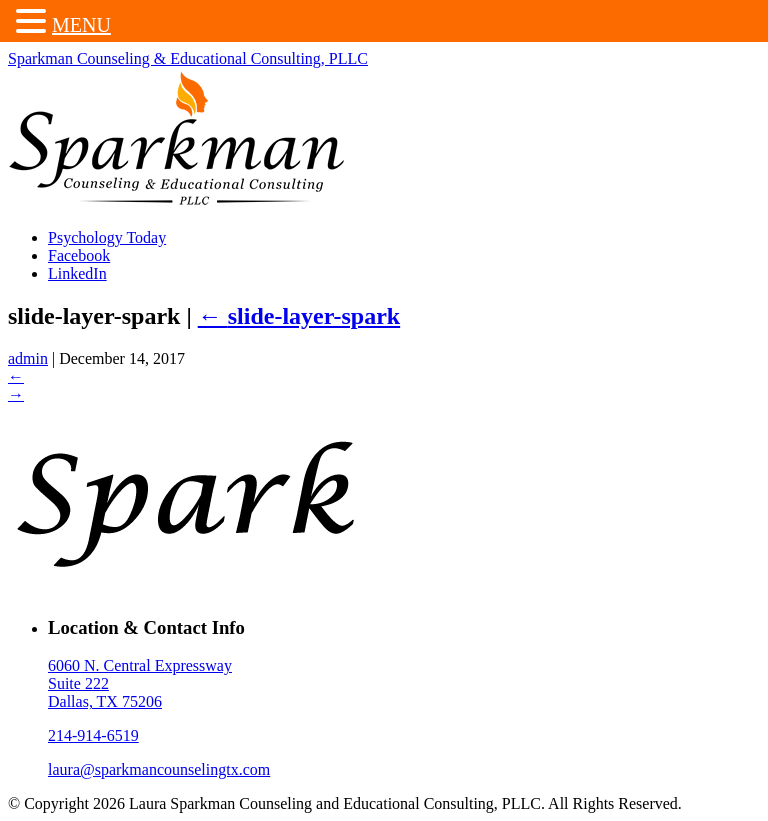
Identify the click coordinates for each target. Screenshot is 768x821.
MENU (81, 25)
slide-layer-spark (299, 316)
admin (28, 358)
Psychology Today (107, 237)
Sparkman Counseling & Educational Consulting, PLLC (188, 58)
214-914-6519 (93, 735)
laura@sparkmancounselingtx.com (159, 769)
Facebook (79, 255)
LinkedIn (77, 273)
